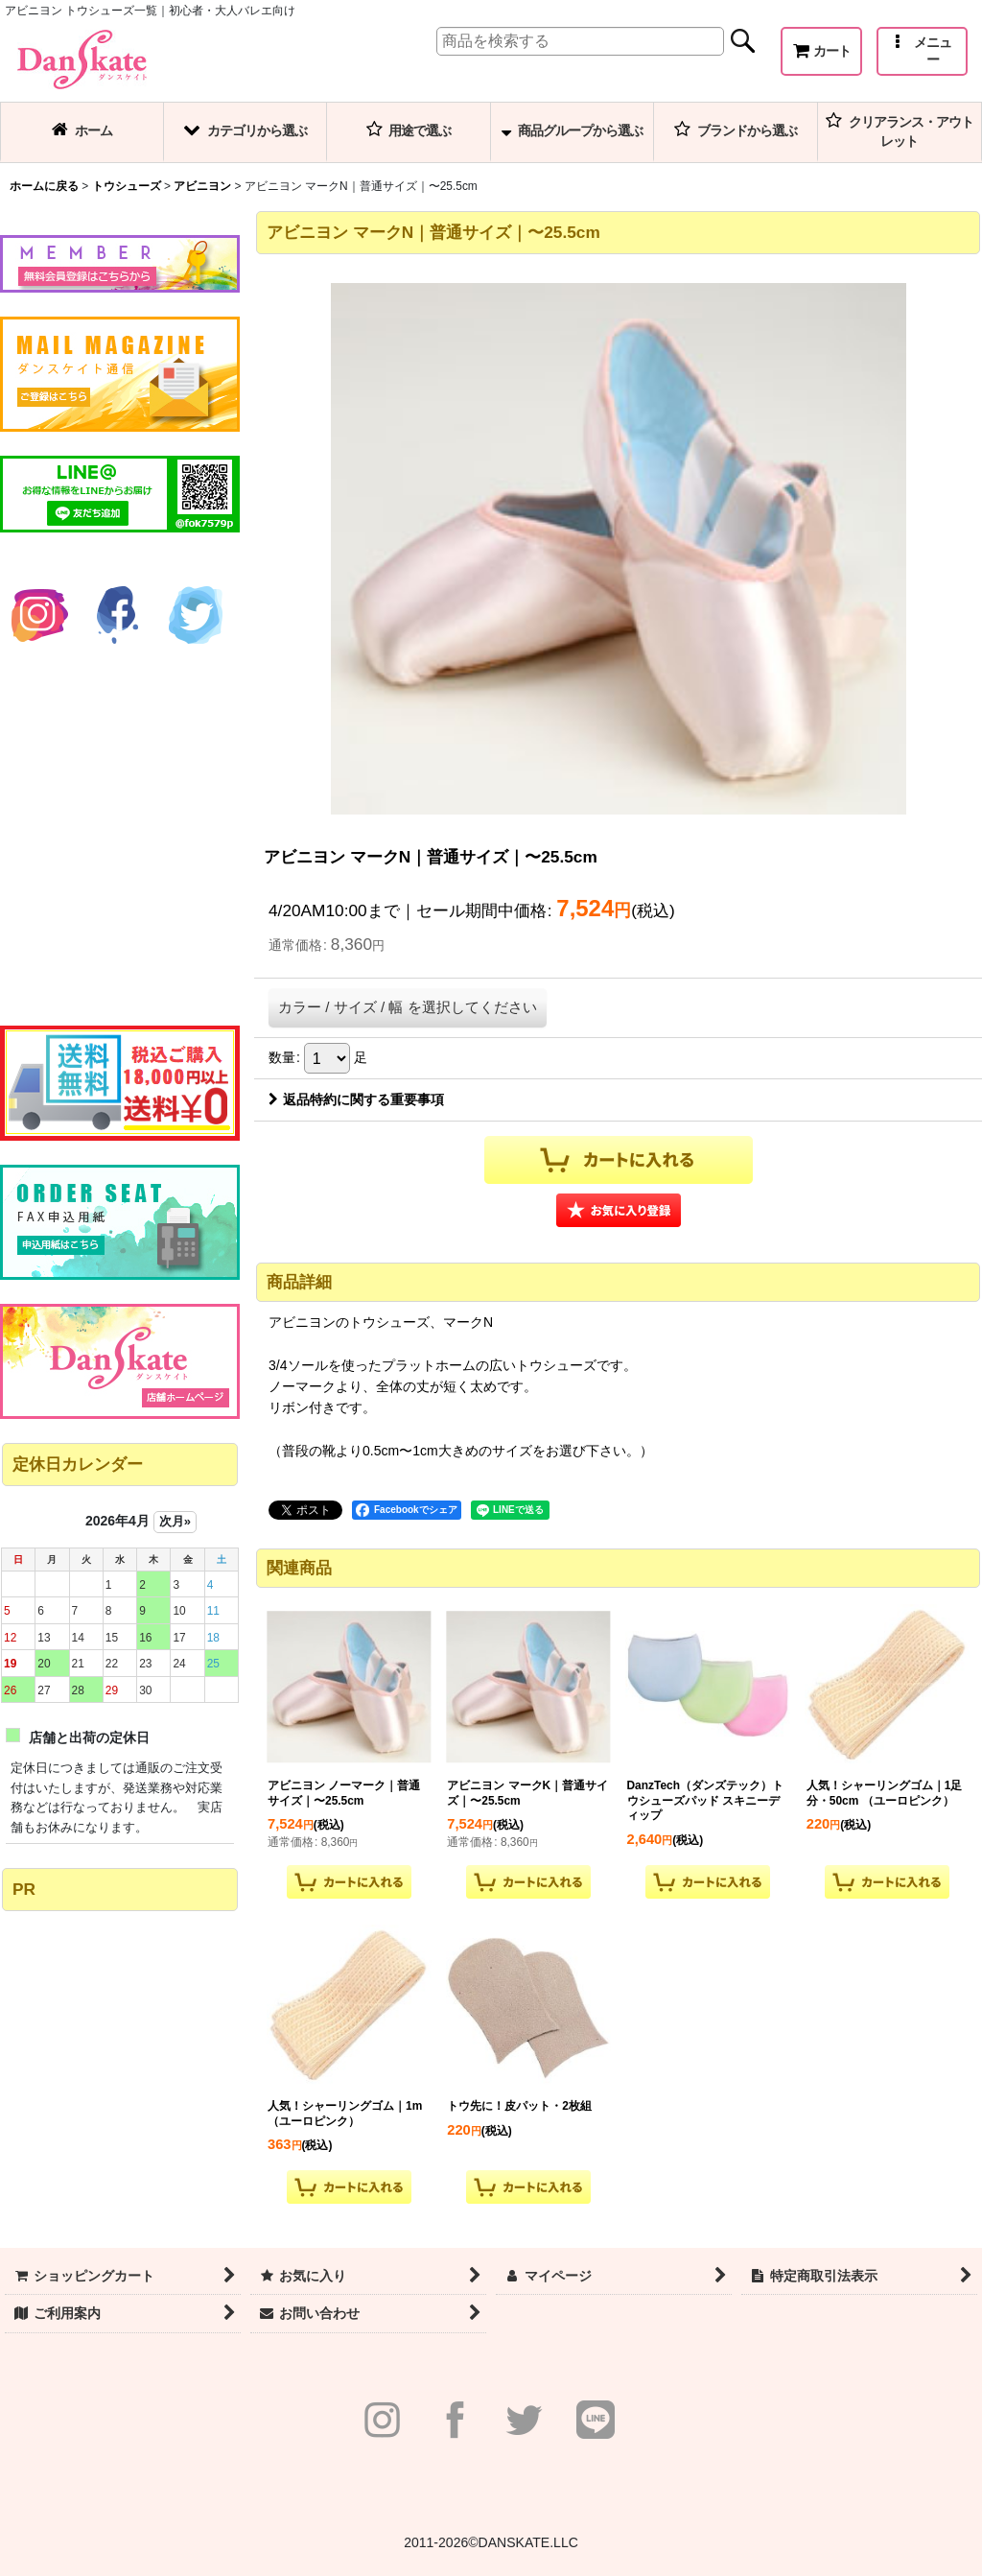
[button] (922, 51)
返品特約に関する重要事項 (356, 1099)
